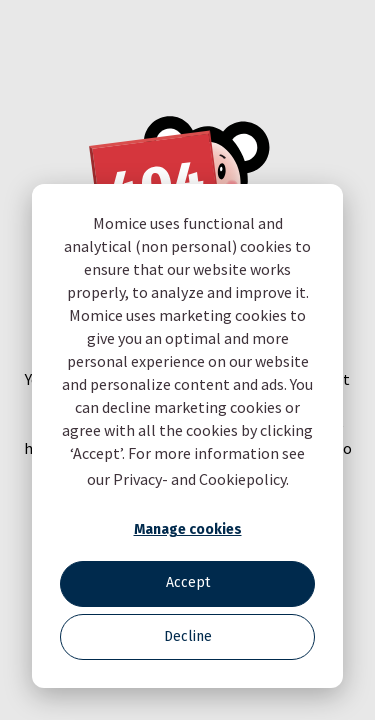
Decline (188, 636)
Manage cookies (188, 529)
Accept (188, 582)
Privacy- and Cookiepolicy (199, 479)
